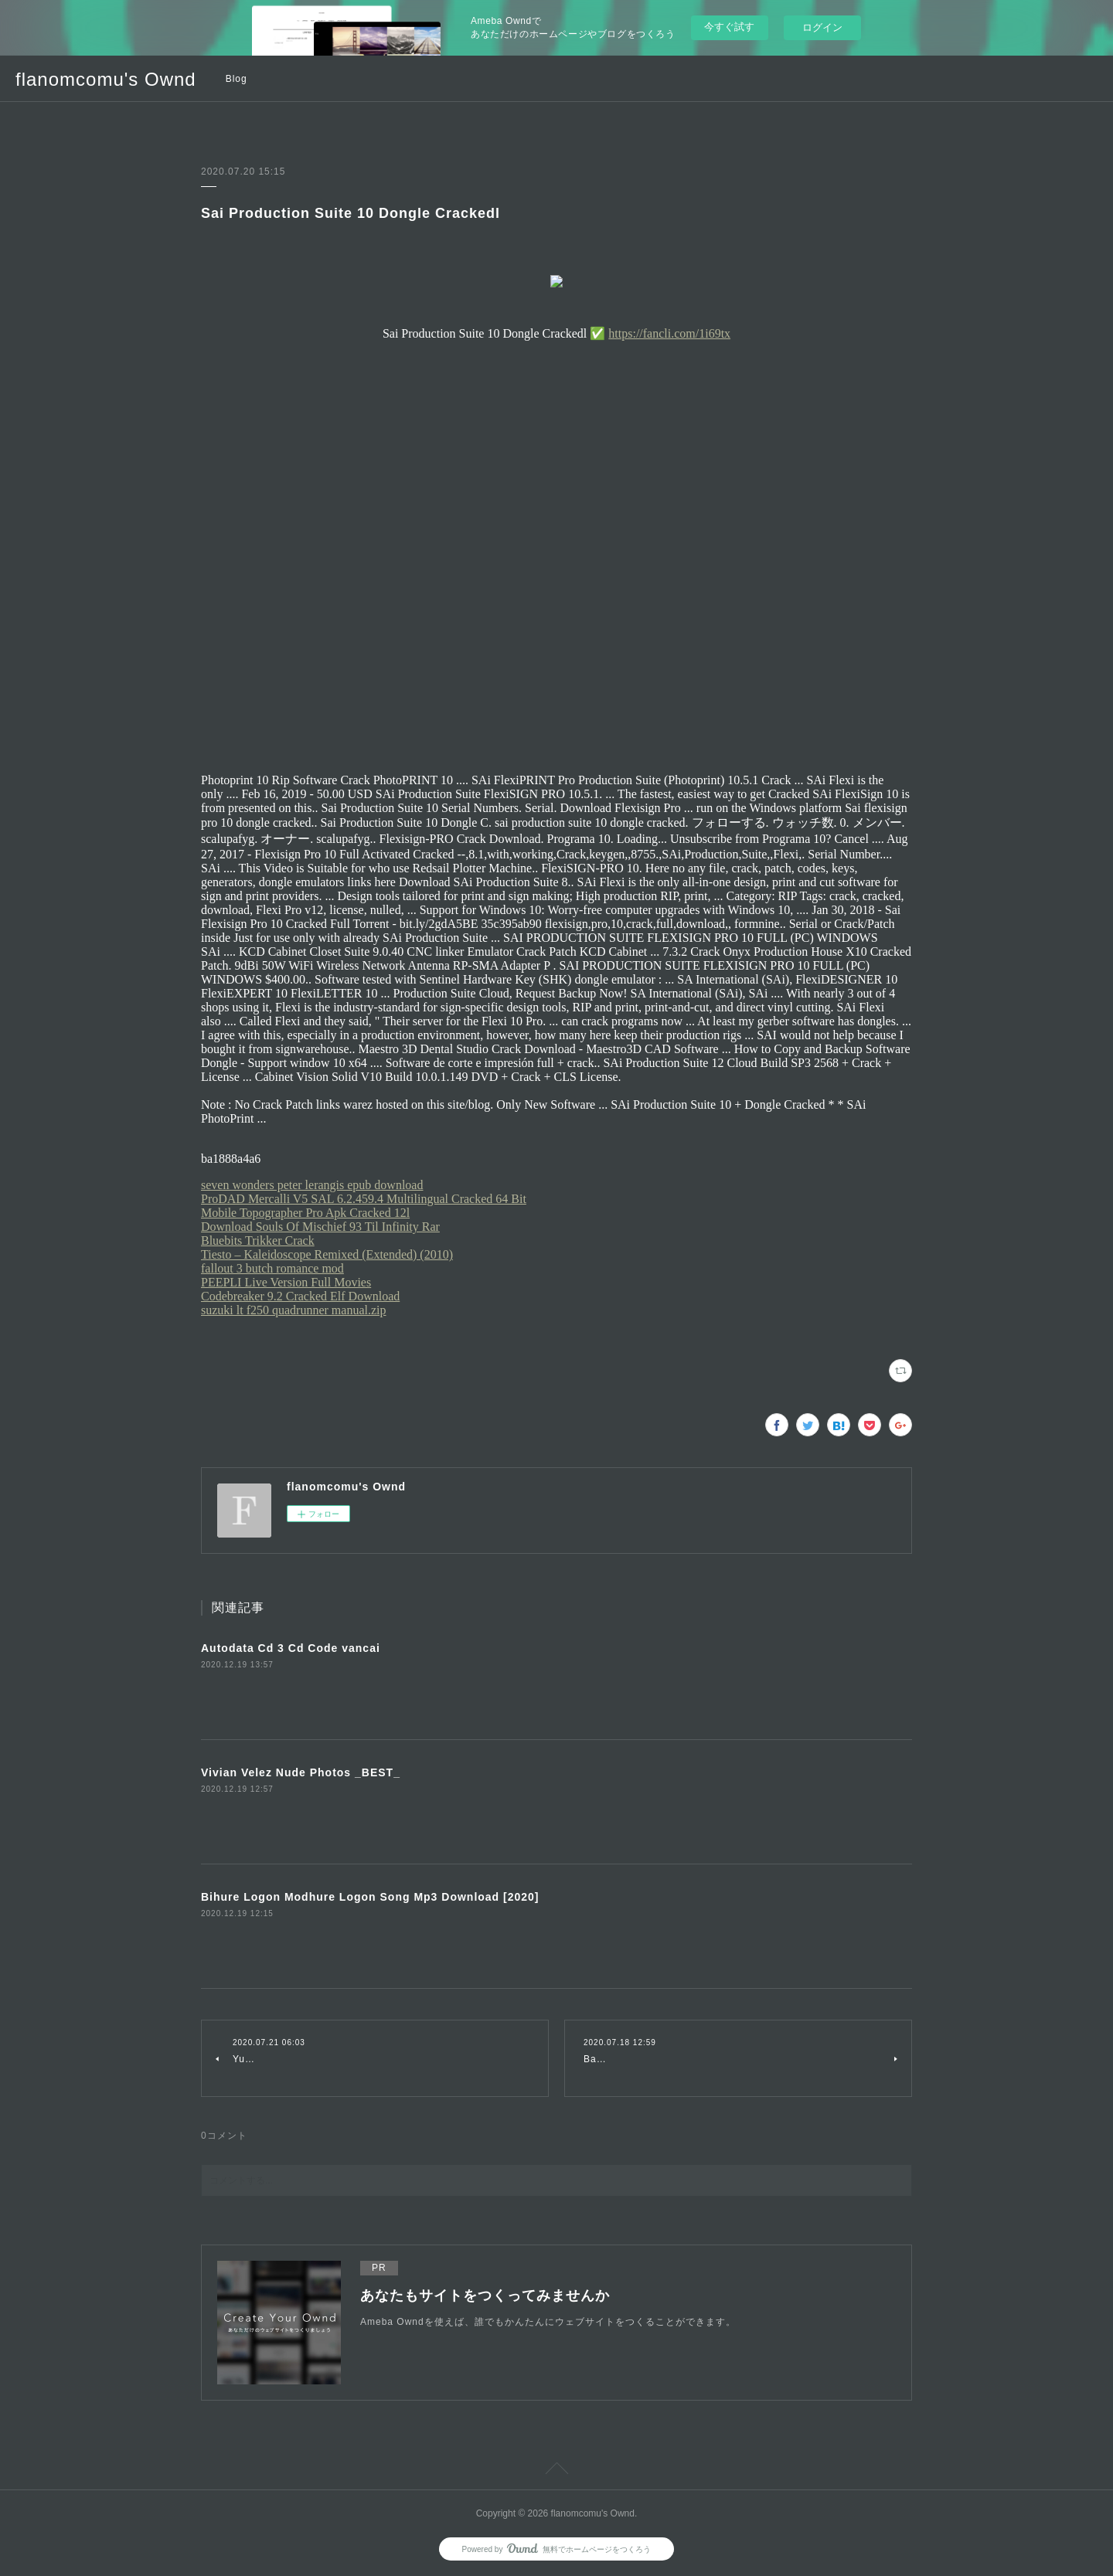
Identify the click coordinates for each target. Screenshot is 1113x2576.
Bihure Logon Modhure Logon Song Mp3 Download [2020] (370, 1897)
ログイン (822, 27)
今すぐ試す (729, 26)
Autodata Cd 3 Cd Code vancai (290, 1648)
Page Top (556, 2470)
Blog (236, 78)
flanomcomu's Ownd (105, 79)
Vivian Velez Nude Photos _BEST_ (300, 1772)
